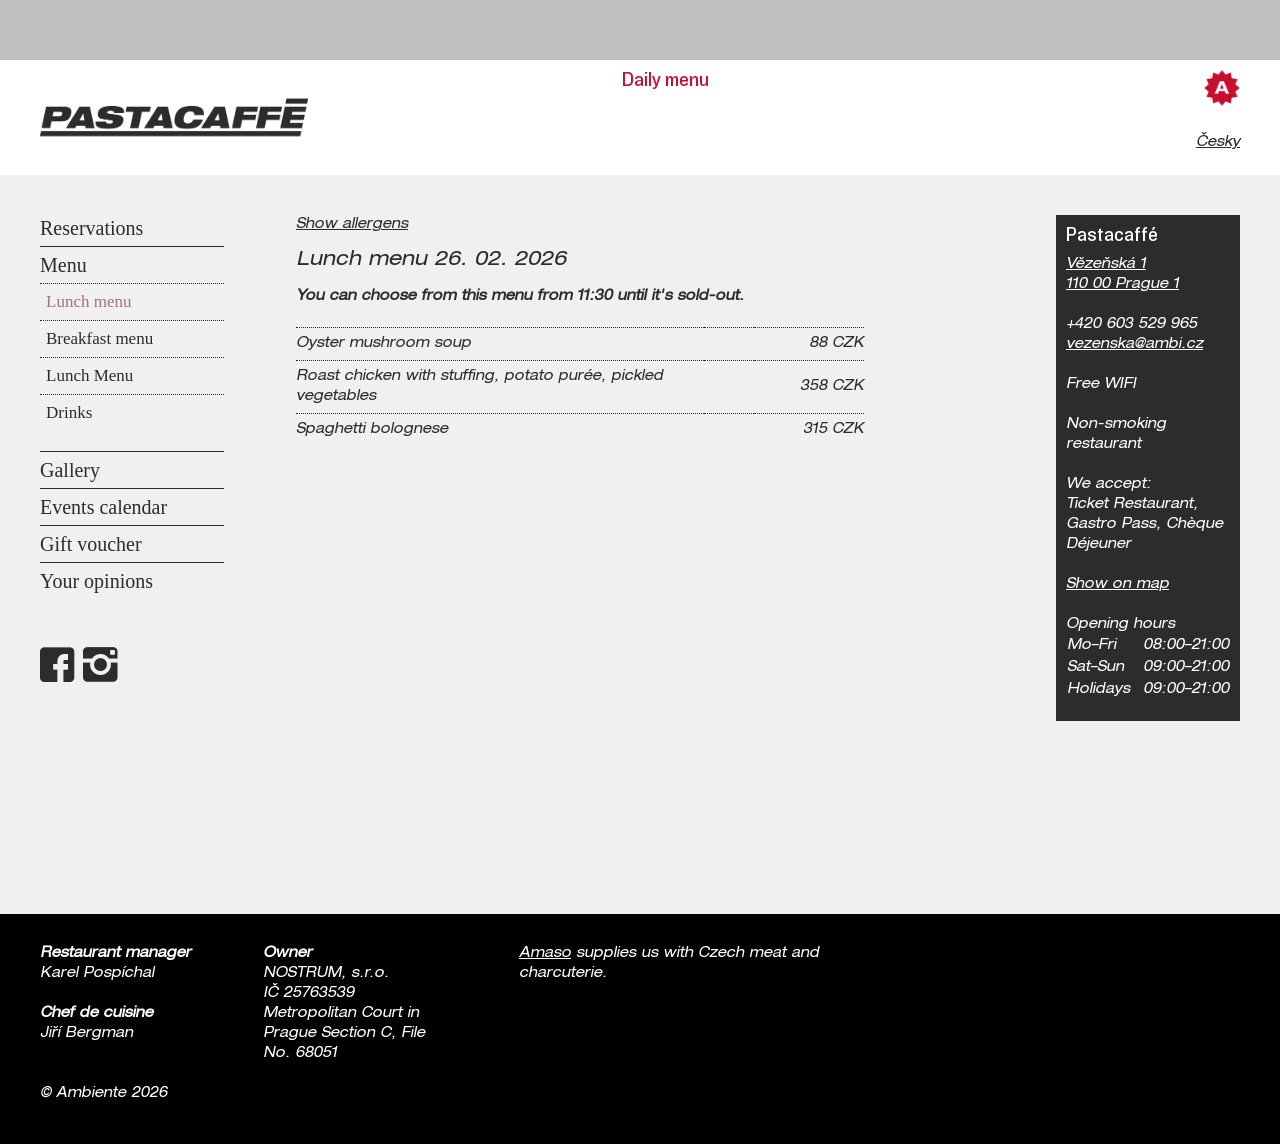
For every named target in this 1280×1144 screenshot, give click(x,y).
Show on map (1117, 585)
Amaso (545, 954)
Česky (1218, 143)
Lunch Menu (89, 375)
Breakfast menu (99, 338)
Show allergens (352, 225)
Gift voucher (91, 544)
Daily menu (665, 80)
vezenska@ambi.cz (1134, 345)
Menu (63, 265)
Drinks (69, 412)
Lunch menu (88, 301)
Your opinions (96, 581)
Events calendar (103, 507)
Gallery (70, 470)
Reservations (91, 228)
